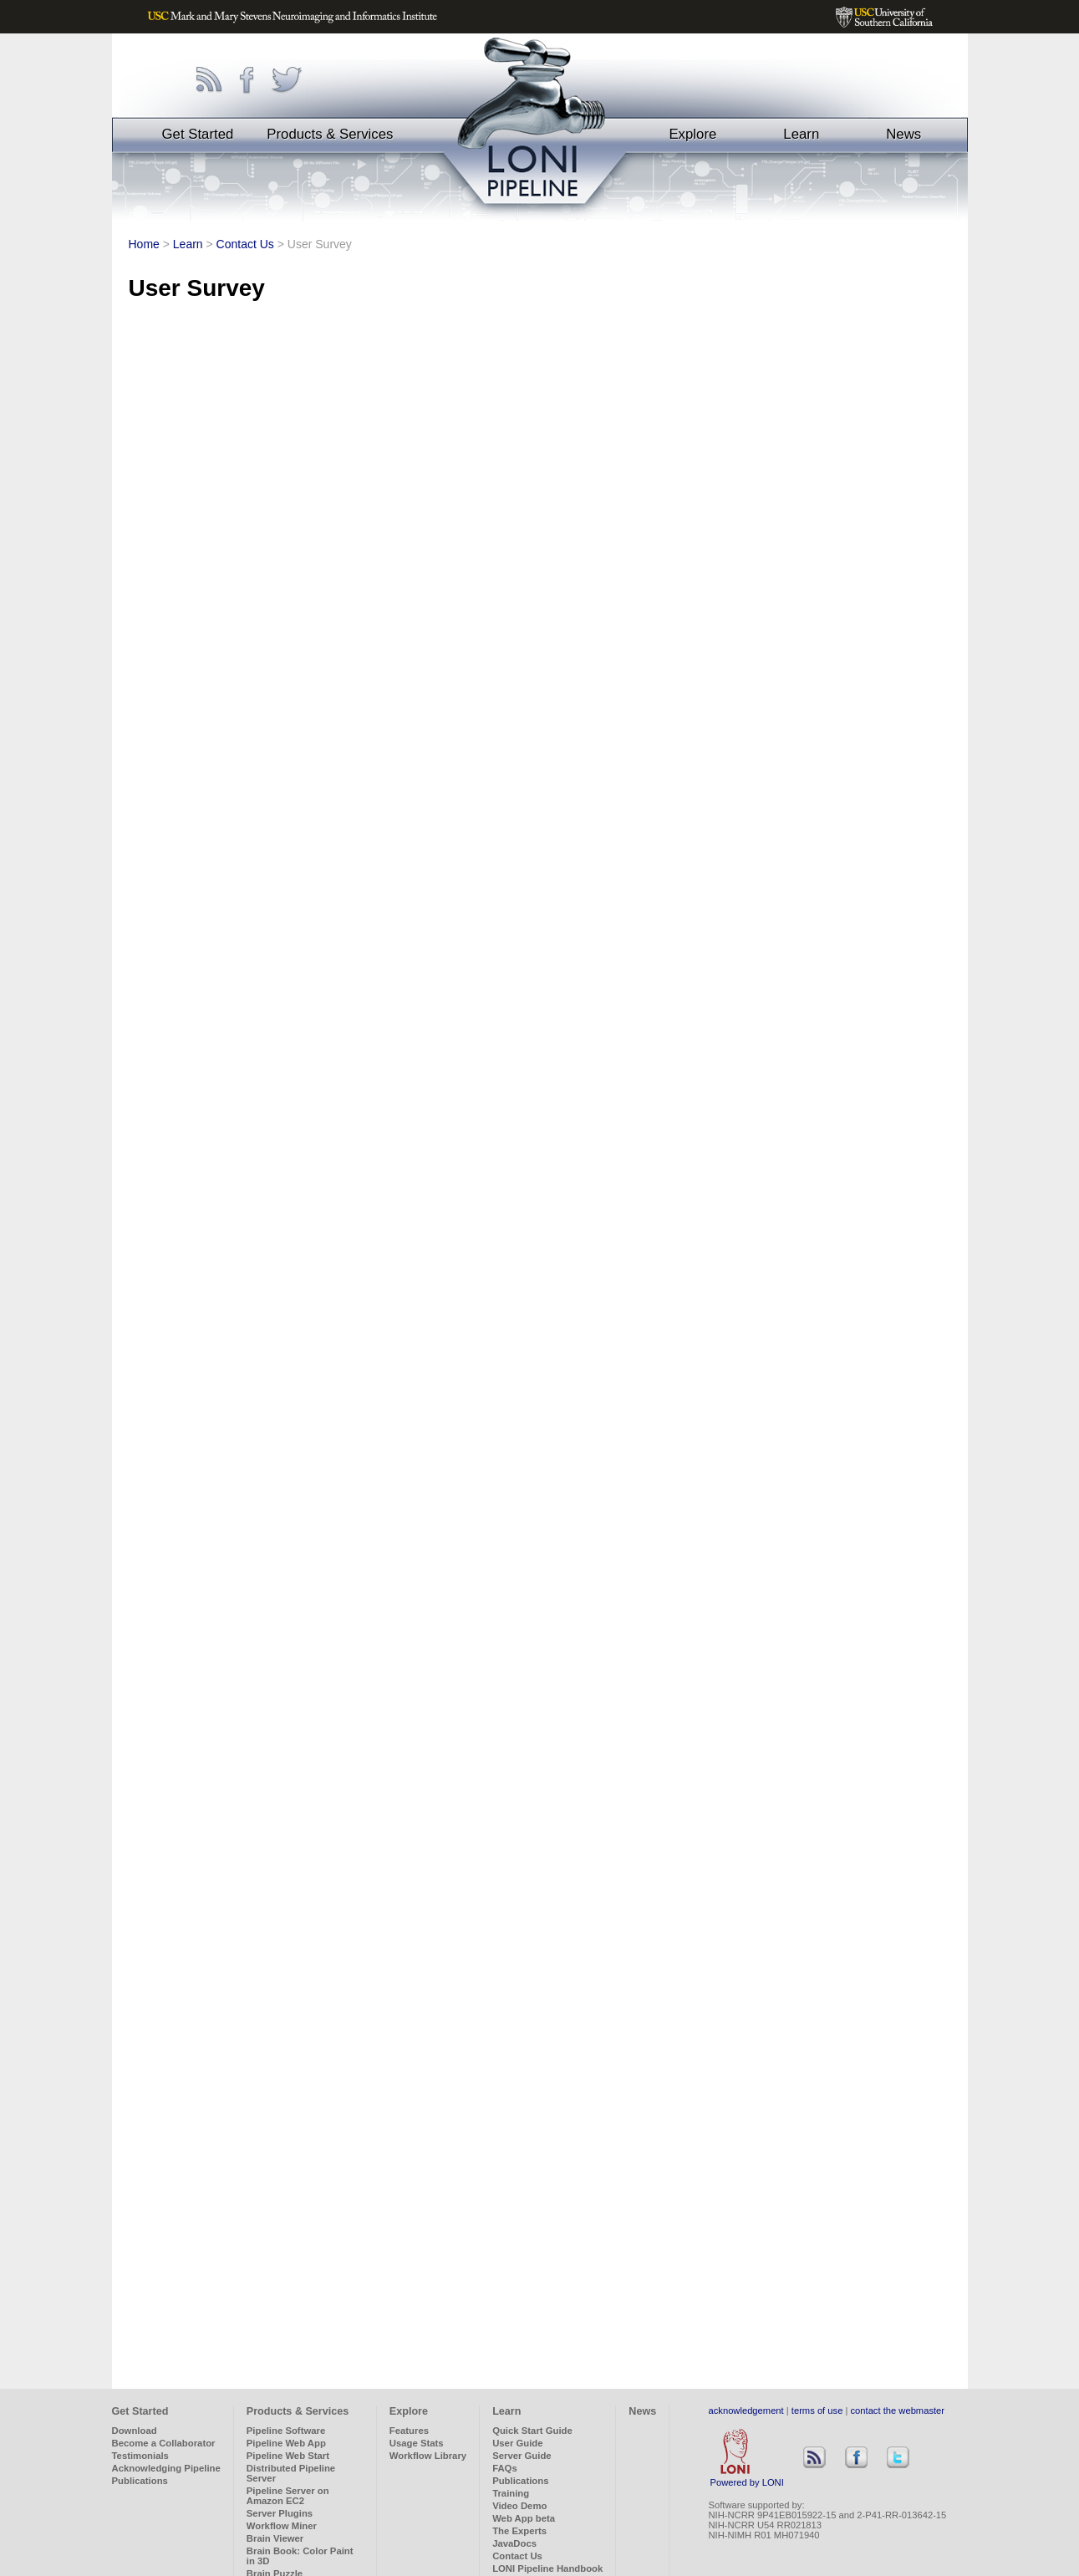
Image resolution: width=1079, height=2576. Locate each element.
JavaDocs (514, 2543)
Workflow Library (427, 2456)
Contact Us (245, 244)
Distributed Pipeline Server (291, 2473)
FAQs (504, 2468)
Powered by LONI (747, 2478)
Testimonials (140, 2456)
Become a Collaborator (164, 2443)
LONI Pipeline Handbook (547, 2568)
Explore (692, 134)
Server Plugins (280, 2513)
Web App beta (523, 2518)
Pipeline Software (286, 2431)
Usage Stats (416, 2443)
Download (134, 2431)
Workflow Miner (282, 2526)
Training (510, 2493)
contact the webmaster (898, 2410)
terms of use (817, 2410)
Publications (140, 2481)
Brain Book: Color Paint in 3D (300, 2556)
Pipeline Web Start (288, 2456)
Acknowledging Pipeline (166, 2468)
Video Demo (519, 2506)
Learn (801, 134)
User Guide (517, 2443)
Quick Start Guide (532, 2431)
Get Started (198, 134)
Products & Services (330, 134)
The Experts (519, 2531)
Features (409, 2431)
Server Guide (522, 2456)
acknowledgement (746, 2410)
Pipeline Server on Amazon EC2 (288, 2496)
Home (144, 244)
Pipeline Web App (286, 2443)
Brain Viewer (275, 2538)
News (903, 134)
